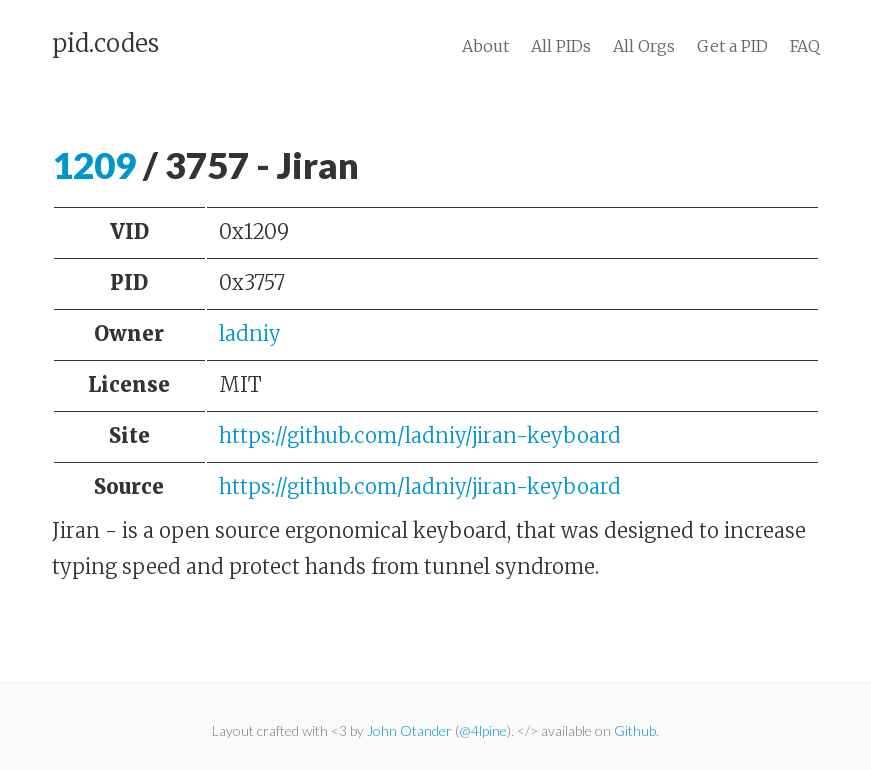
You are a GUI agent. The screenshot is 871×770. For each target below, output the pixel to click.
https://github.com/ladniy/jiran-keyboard (420, 435)
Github (635, 730)
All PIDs (561, 46)
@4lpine (483, 730)
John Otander (409, 730)
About (485, 46)
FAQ (805, 46)
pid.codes (105, 44)
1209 (94, 165)
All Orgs (644, 46)
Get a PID (732, 46)
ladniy (250, 333)
